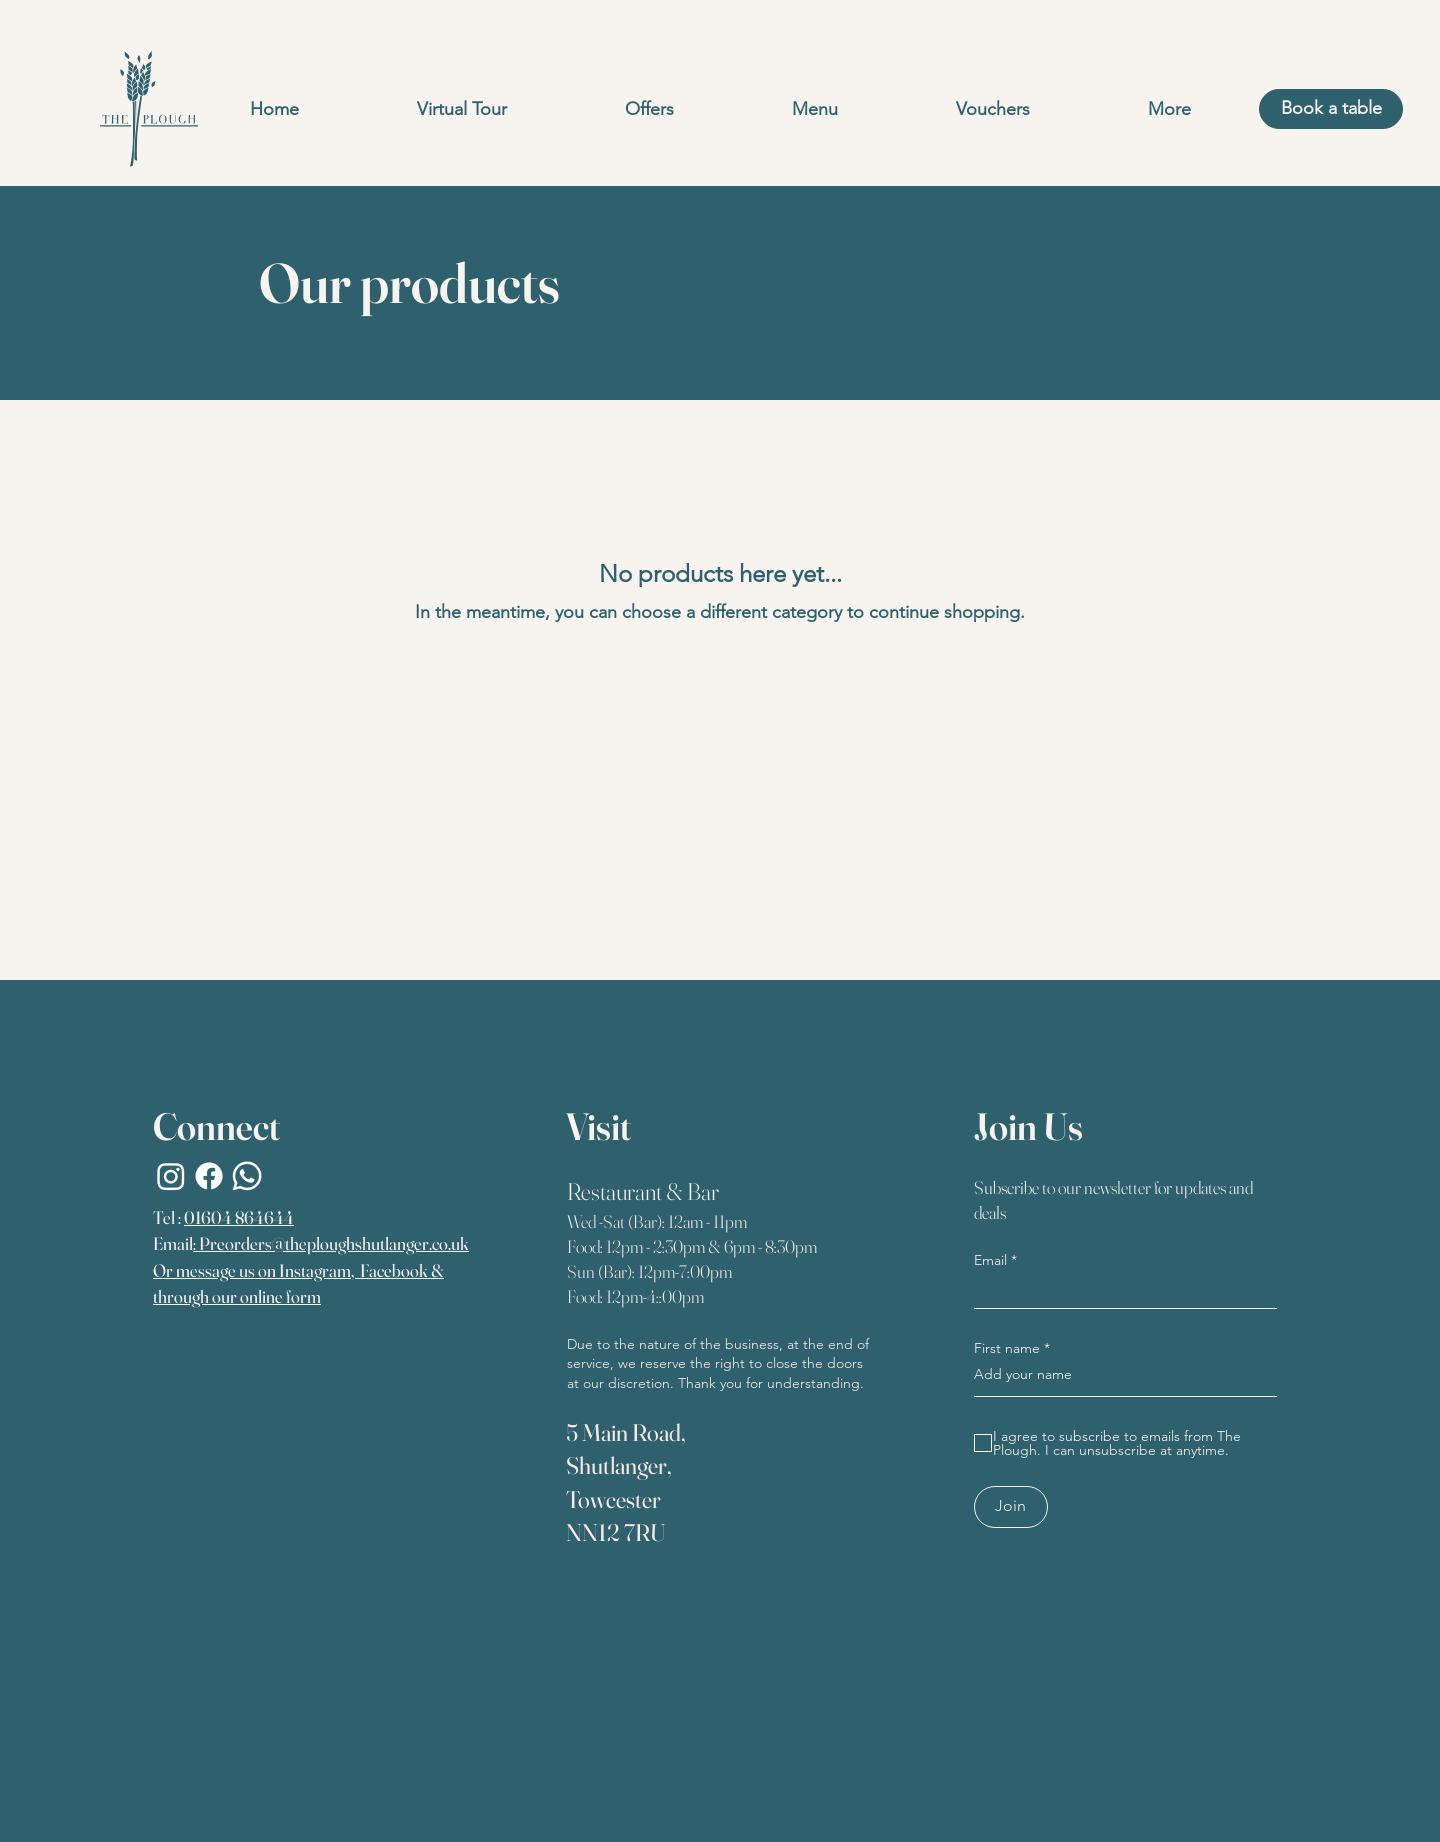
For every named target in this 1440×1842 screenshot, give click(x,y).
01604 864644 (239, 1217)
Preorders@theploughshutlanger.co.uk (334, 1243)
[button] (815, 109)
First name (1007, 1348)
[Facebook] (209, 1176)
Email (990, 1260)
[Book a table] (1331, 109)
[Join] (1011, 1507)
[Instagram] (171, 1176)
